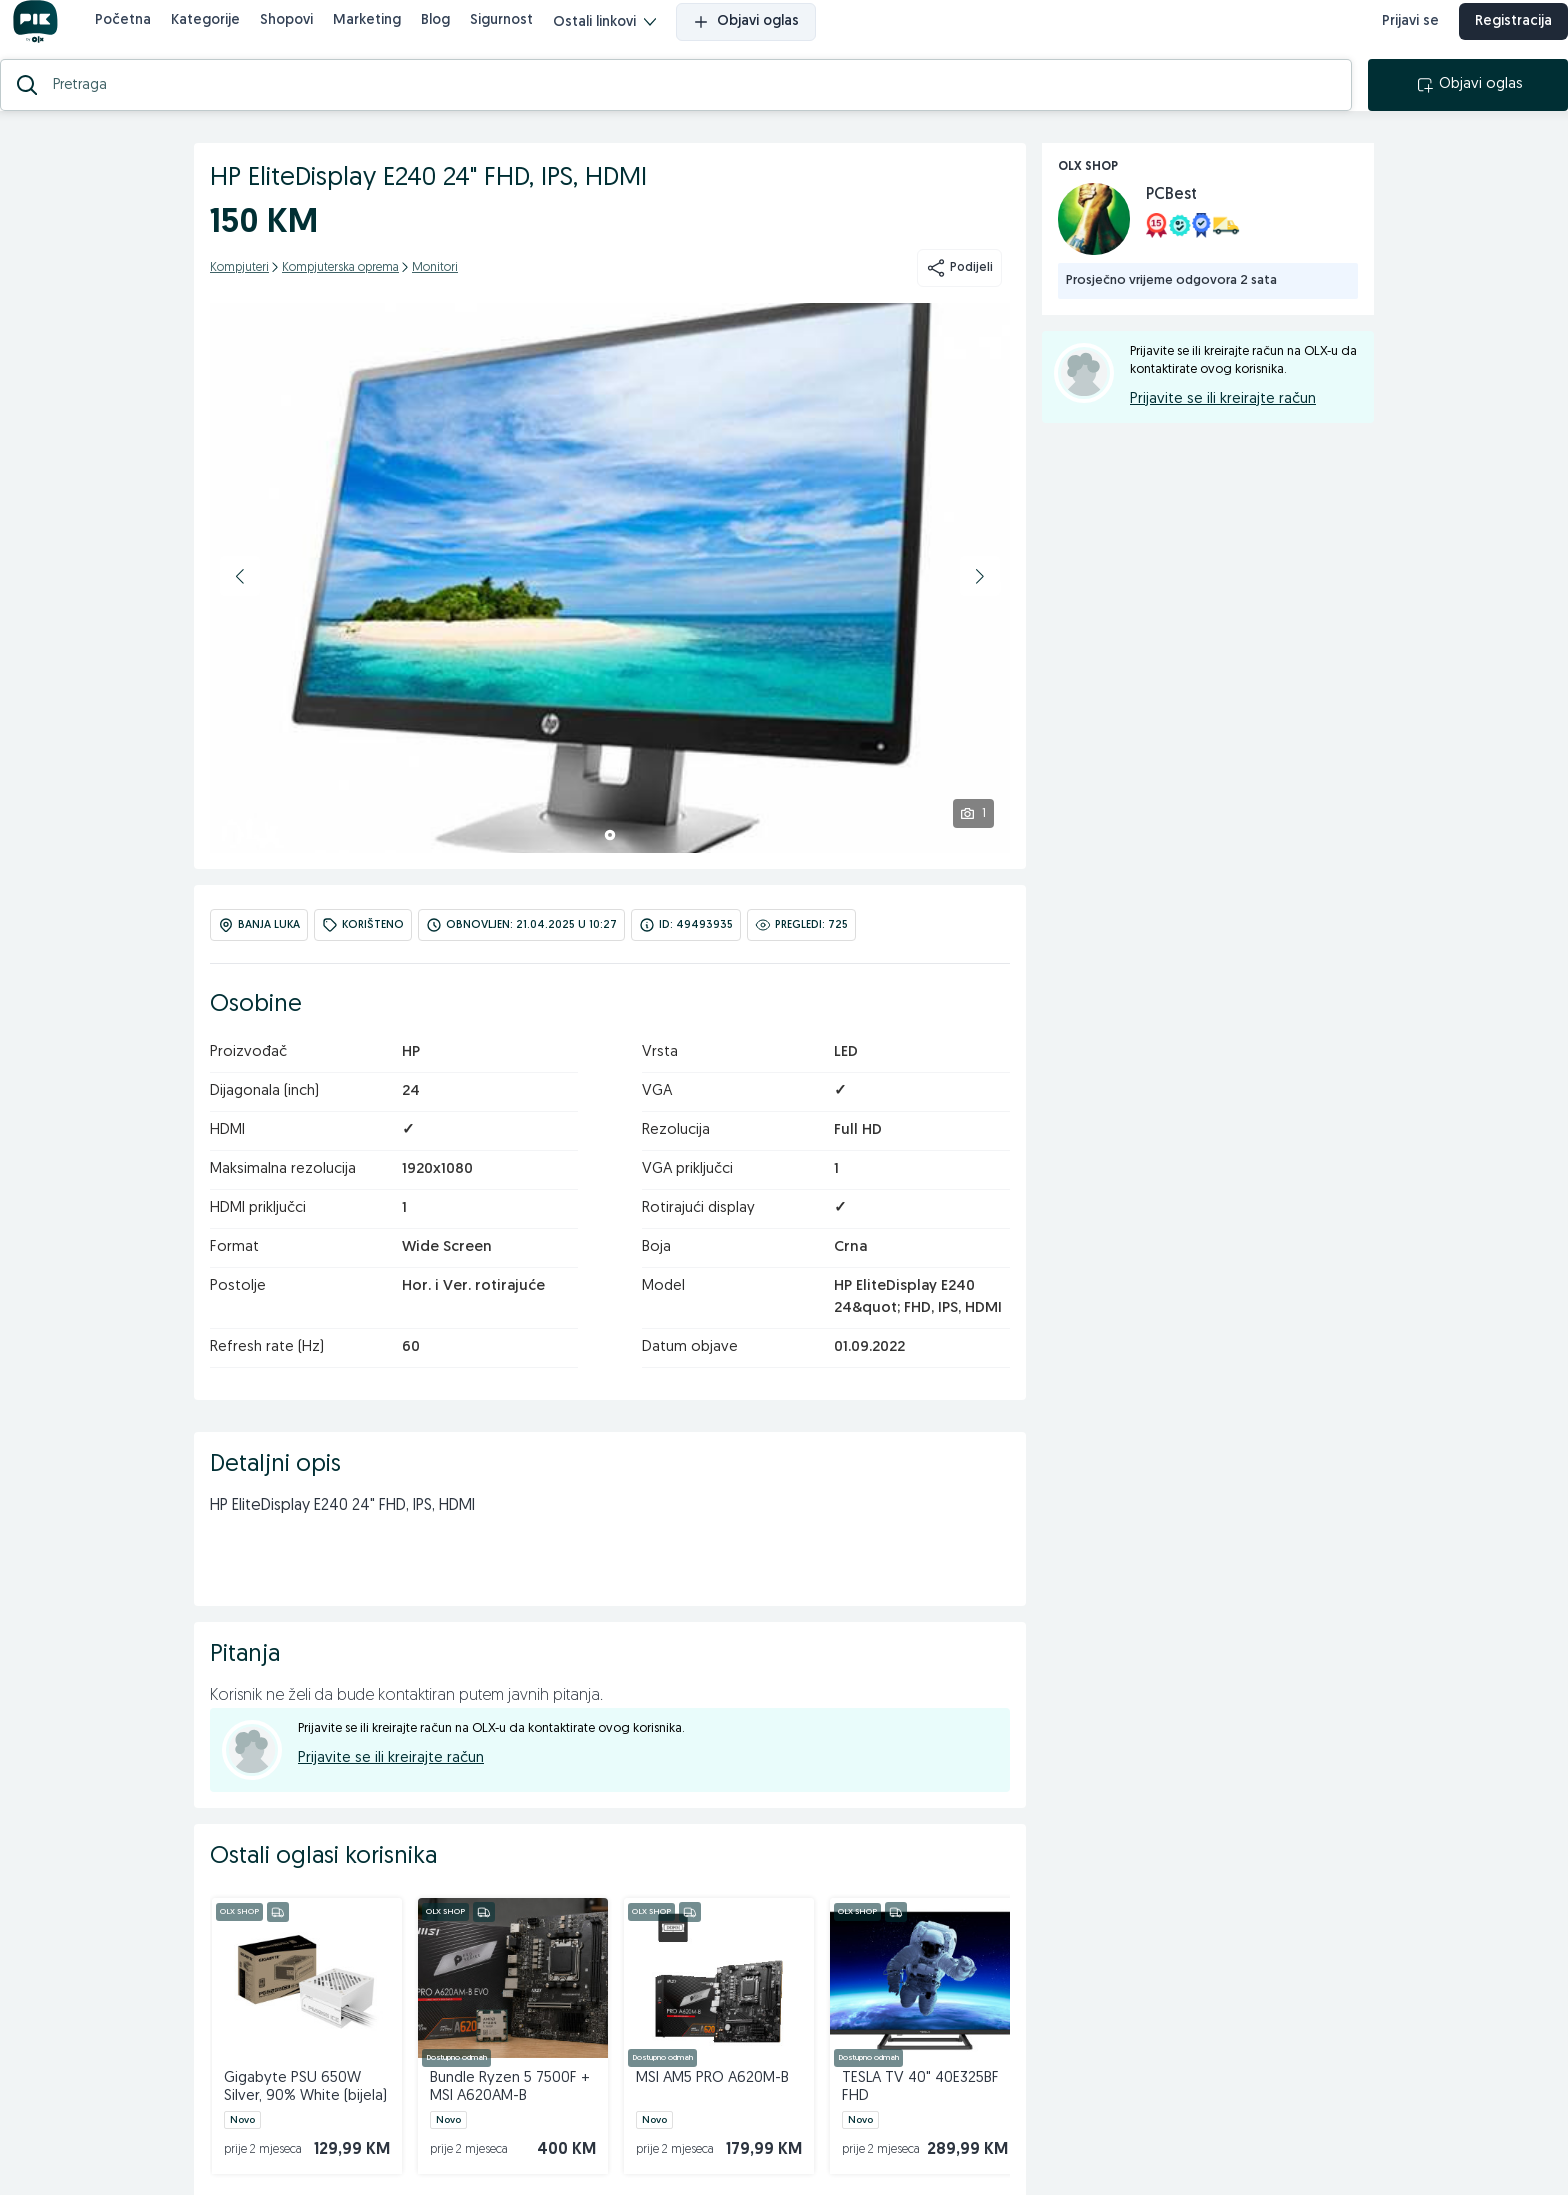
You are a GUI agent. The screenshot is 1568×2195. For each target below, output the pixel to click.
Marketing (383, 36)
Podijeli (959, 300)
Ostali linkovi (620, 38)
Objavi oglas (762, 38)
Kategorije (221, 36)
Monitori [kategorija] (435, 300)
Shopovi (302, 36)
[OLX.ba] (51, 37)
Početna (139, 36)
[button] (240, 608)
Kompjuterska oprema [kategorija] (340, 300)
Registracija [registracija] (1497, 37)
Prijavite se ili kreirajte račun (391, 1790)
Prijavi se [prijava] (1394, 37)
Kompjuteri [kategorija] (239, 300)
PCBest (1171, 227)
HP (411, 1084)
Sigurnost (517, 36)
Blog (451, 36)
